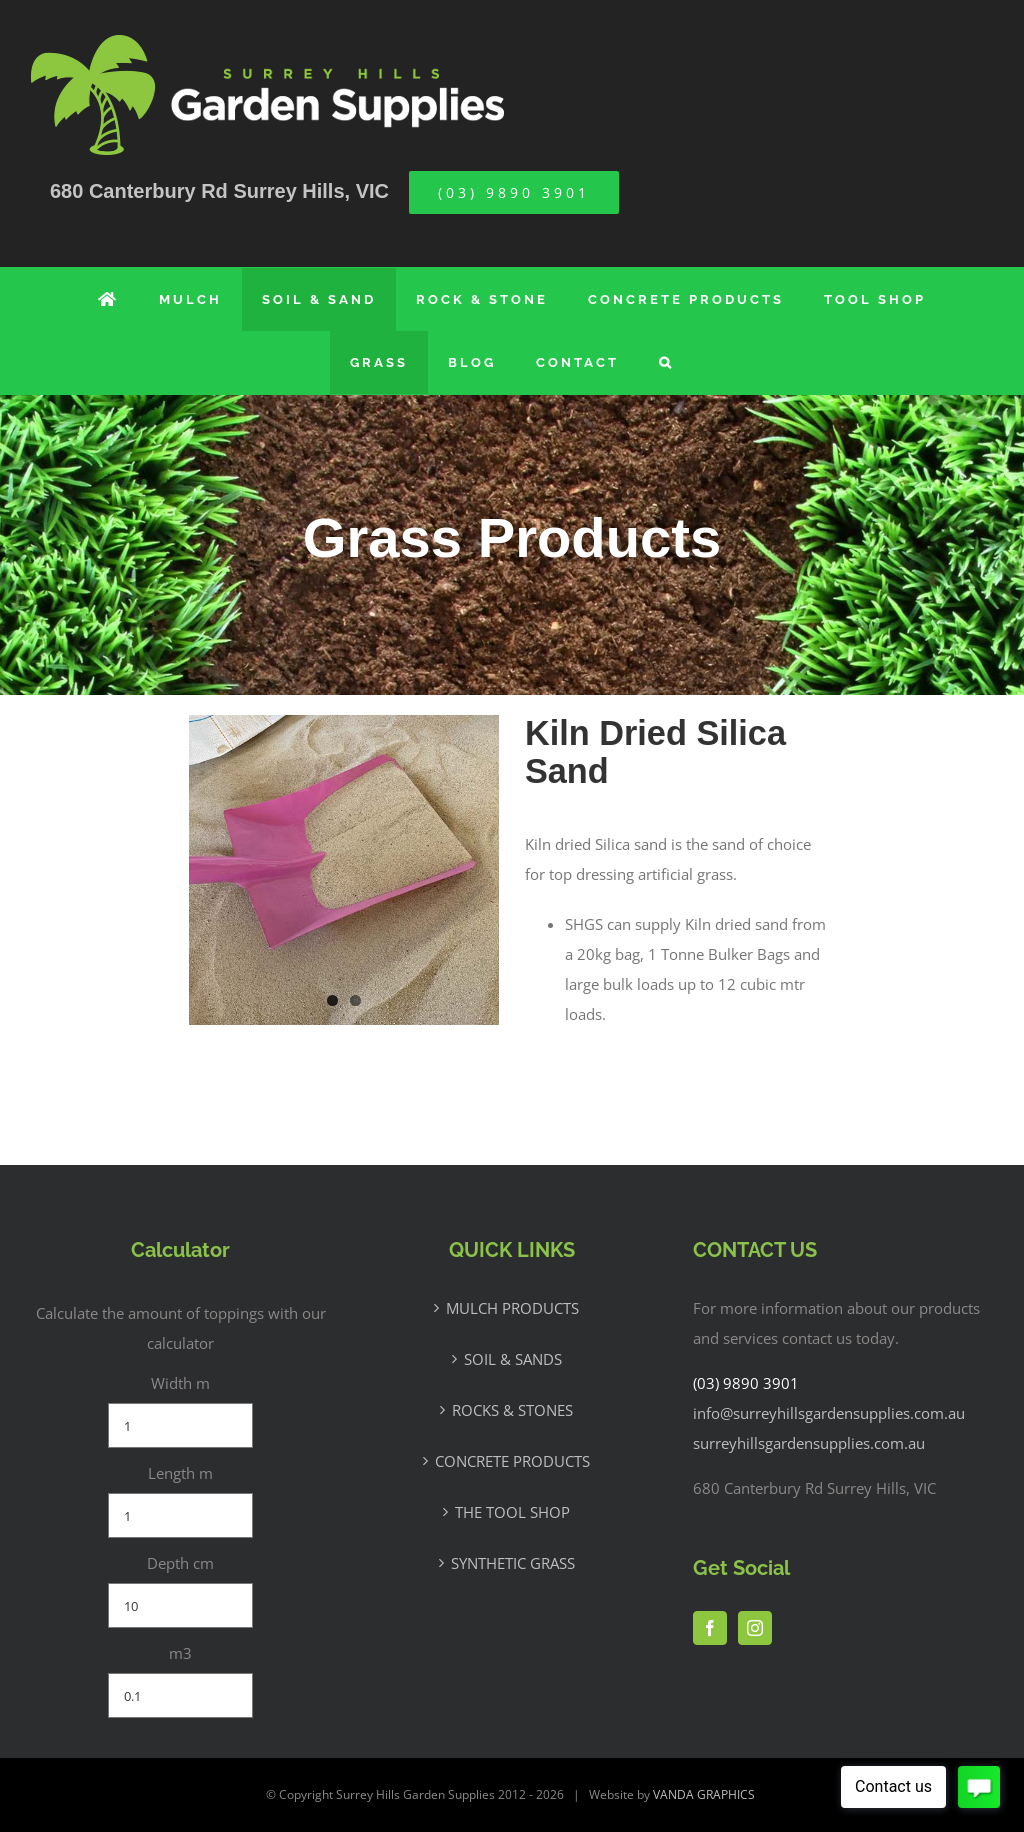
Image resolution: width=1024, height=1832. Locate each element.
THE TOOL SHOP (512, 1512)
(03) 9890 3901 (746, 1383)
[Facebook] (710, 1628)
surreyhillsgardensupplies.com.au (809, 1443)
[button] (666, 362)
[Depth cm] (181, 1605)
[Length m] (181, 1515)
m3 (180, 1653)
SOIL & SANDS (513, 1359)
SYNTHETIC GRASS (513, 1563)
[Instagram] (755, 1628)
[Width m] (181, 1425)
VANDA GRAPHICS (704, 1794)
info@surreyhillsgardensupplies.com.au (829, 1413)
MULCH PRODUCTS (512, 1308)
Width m (180, 1383)
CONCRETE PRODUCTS (512, 1461)
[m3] (181, 1695)
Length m (180, 1473)
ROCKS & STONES (512, 1410)
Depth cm (180, 1563)
